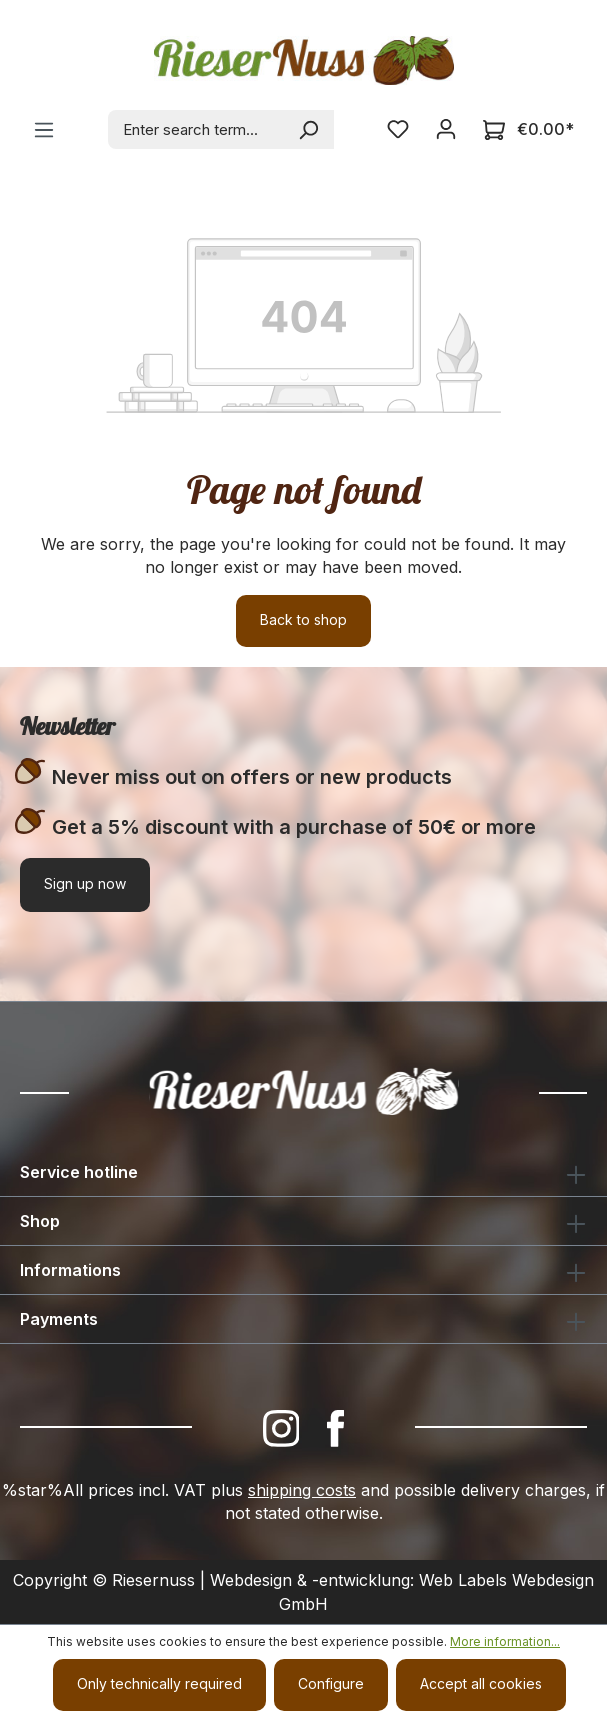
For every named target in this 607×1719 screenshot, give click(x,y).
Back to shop (303, 619)
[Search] (309, 129)
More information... (505, 1641)
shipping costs (302, 1490)
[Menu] (44, 130)
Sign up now (85, 883)
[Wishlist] (398, 129)
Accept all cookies (481, 1683)
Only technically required (159, 1683)
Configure (331, 1683)
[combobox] (197, 129)
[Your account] (446, 129)
